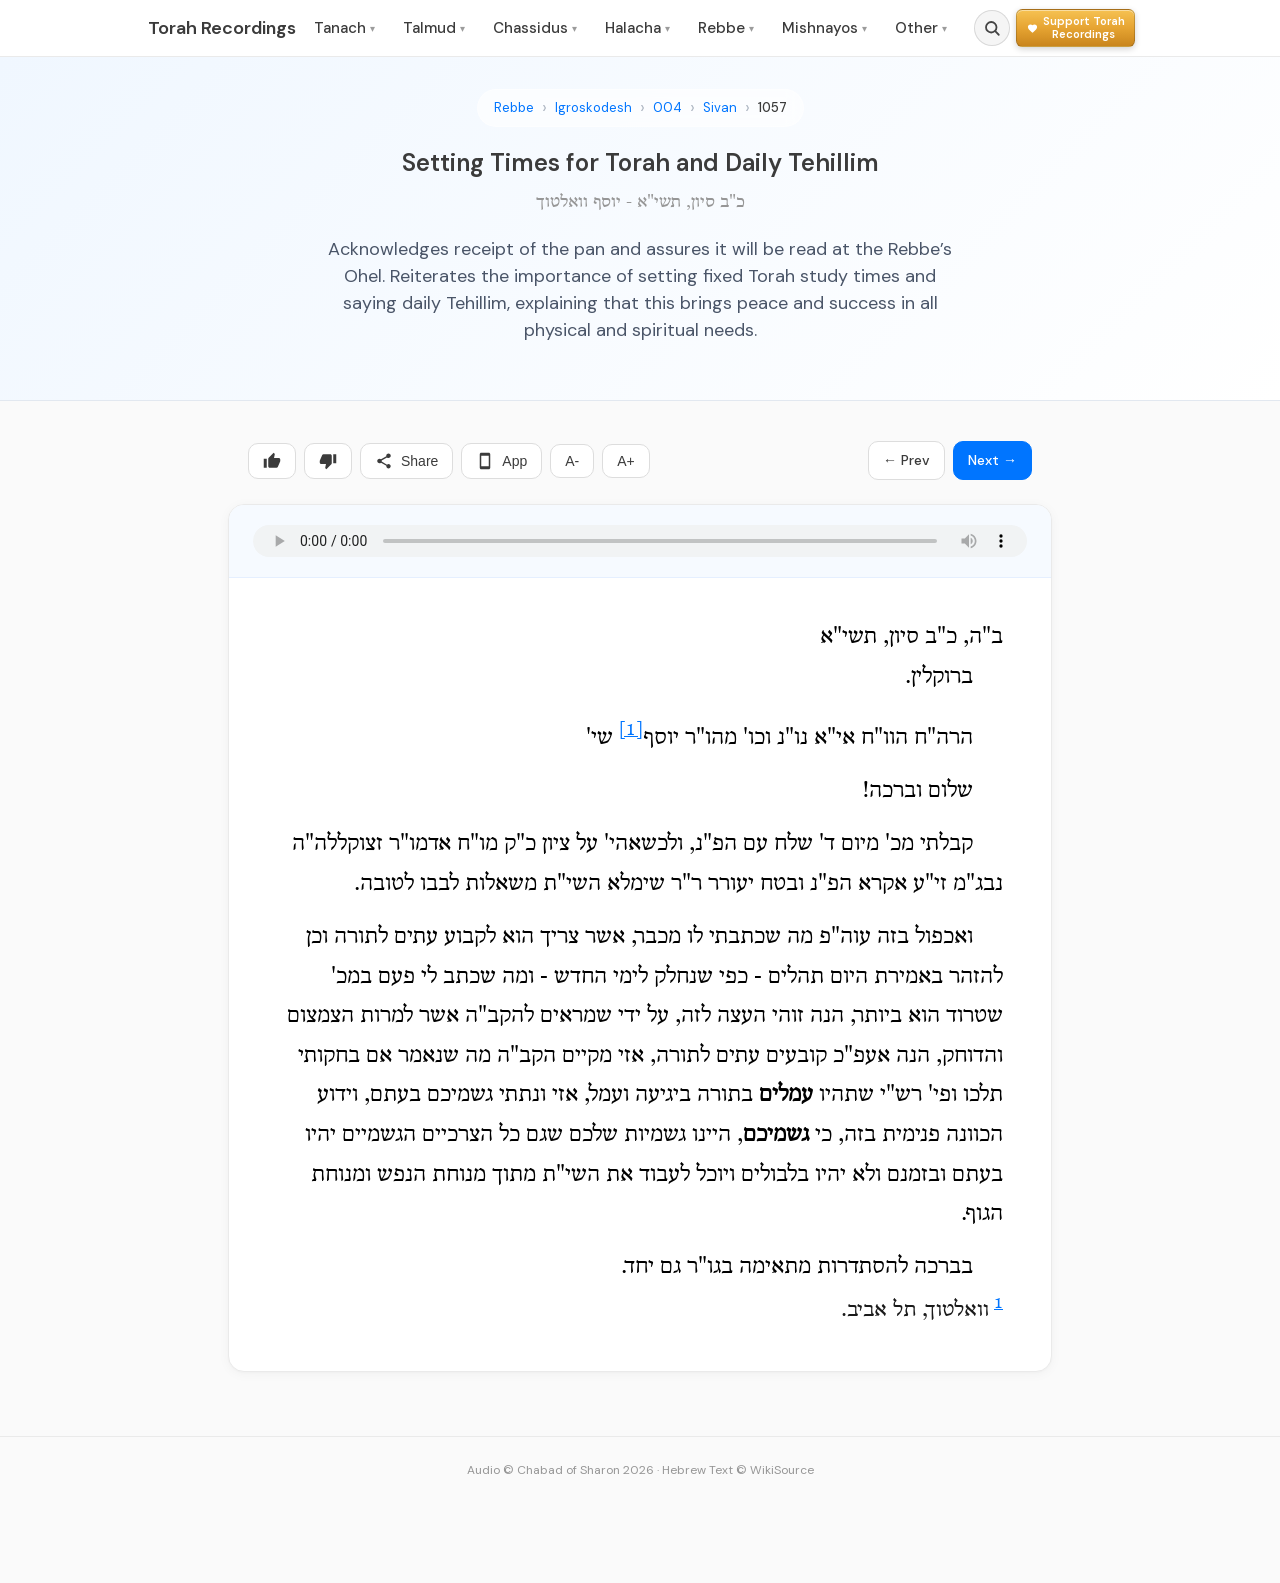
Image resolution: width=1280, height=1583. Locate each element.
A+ (626, 461)
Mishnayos (824, 28)
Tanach (344, 28)
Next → (992, 460)
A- (572, 461)
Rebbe (726, 28)
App (501, 461)
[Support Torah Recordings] (1075, 27)
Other (921, 28)
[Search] (992, 28)
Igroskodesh (593, 107)
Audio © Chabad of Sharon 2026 (560, 1470)
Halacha (637, 28)
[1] (631, 730)
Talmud (434, 28)
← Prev (906, 460)
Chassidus (535, 28)
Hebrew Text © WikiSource (738, 1470)
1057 (772, 107)
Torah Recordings (222, 28)
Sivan (720, 107)
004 (667, 107)
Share (406, 461)
